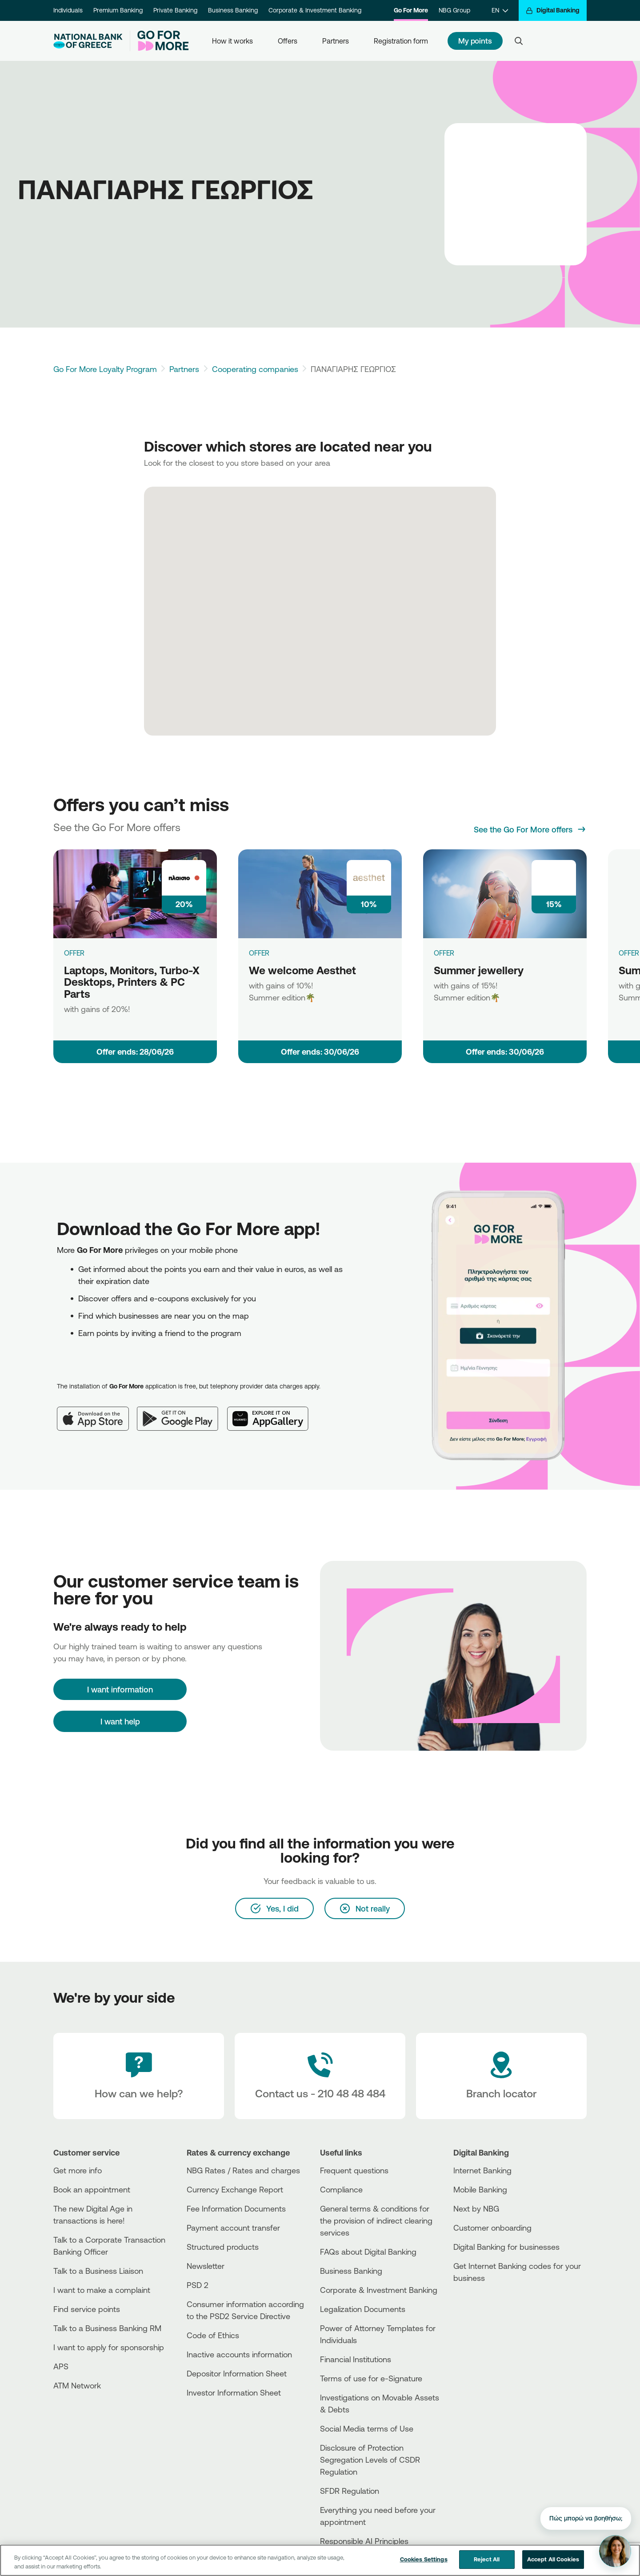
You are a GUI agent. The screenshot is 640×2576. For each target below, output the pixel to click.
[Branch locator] (501, 2076)
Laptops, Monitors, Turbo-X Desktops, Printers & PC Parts (132, 982)
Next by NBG (476, 2208)
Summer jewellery (479, 970)
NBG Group (454, 10)
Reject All (487, 2559)
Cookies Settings (424, 2559)
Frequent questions (354, 2170)
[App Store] (97, 1411)
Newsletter (205, 2265)
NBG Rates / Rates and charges (243, 2170)
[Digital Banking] (553, 10)
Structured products (223, 2246)
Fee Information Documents (236, 2208)
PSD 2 (197, 2284)
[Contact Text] (320, 2076)
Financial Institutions (355, 2359)
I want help (120, 1721)
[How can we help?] (138, 2076)
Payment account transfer (233, 2227)
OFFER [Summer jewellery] (444, 953)
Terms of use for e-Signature (371, 2378)
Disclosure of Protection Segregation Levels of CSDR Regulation (370, 2459)
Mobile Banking (480, 2189)
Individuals (68, 10)
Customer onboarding (492, 2227)
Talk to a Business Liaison (98, 2270)
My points (475, 40)
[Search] (518, 41)
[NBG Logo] (88, 41)
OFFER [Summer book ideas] (629, 953)
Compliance (341, 2189)
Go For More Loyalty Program (105, 368)
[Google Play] (182, 1411)
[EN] (500, 10)
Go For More (411, 10)
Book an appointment (91, 2189)
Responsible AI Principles (364, 2540)
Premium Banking (118, 10)
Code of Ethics (213, 2335)
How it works (232, 41)
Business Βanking (351, 2270)
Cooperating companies (255, 368)
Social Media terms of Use (366, 2428)
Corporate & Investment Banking (314, 10)
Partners (335, 41)
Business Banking (233, 10)
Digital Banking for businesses (506, 2246)
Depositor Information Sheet (237, 2373)
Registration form (401, 41)
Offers (287, 41)
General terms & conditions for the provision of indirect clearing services (376, 2220)
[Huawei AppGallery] (272, 1411)
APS (60, 2366)
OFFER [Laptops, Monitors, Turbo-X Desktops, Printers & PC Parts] (74, 953)
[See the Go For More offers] (530, 829)
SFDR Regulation (349, 2490)
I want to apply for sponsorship (108, 2347)
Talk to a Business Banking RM (107, 2328)
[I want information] (120, 1689)
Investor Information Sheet (234, 2392)
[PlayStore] (486, 2309)
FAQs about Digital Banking (368, 2251)
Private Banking (175, 10)
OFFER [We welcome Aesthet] (259, 953)
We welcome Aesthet (302, 970)
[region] (320, 2560)
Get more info (77, 2170)
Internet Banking (482, 2170)
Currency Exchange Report (235, 2189)
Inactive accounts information (239, 2354)
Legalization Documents (362, 2308)
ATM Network (77, 2385)
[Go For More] (159, 41)
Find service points (86, 2308)
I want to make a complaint (101, 2289)
